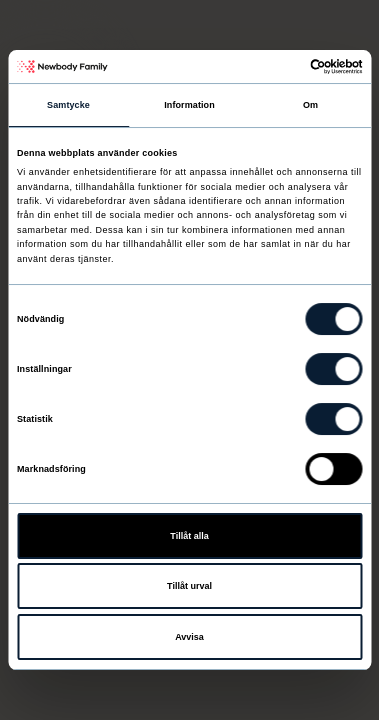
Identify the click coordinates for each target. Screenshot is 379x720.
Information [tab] (189, 105)
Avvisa (189, 637)
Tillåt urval (189, 586)
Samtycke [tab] (68, 105)
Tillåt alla (189, 536)
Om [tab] (310, 105)
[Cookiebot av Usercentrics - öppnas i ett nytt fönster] (275, 66)
